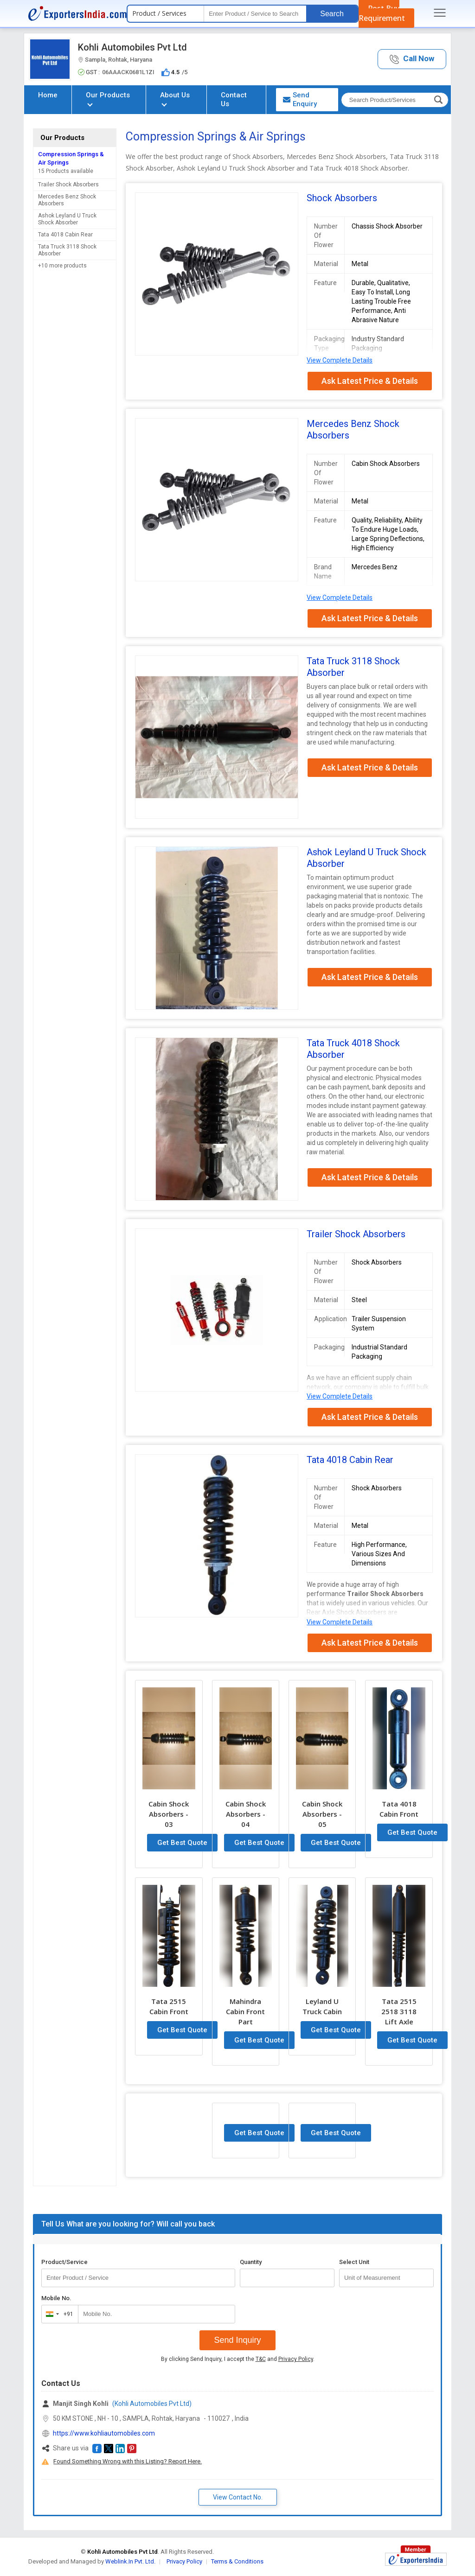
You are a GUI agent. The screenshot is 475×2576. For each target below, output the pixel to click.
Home (48, 95)
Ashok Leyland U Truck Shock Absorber (67, 219)
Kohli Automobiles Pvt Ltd (132, 47)
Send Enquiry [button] (300, 99)
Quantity (251, 2261)
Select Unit (354, 2261)
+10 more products (62, 265)
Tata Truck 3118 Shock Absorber (67, 250)
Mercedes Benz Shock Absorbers (67, 200)
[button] (412, 59)
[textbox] (255, 13)
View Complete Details (339, 360)
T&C (261, 2359)
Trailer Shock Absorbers (68, 184)
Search (332, 14)
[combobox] (57, 2314)
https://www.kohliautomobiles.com (104, 2433)
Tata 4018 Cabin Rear (65, 234)
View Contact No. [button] (238, 2497)
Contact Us (234, 99)
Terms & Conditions (237, 2561)
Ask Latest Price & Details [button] (369, 381)
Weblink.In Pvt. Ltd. (130, 2561)
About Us (175, 98)
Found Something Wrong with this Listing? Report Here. (127, 2461)
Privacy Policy (295, 2359)
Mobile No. (56, 2298)
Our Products (108, 98)
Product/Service (64, 2261)
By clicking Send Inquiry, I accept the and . (238, 2359)
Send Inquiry (237, 2340)
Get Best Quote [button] (182, 1842)
